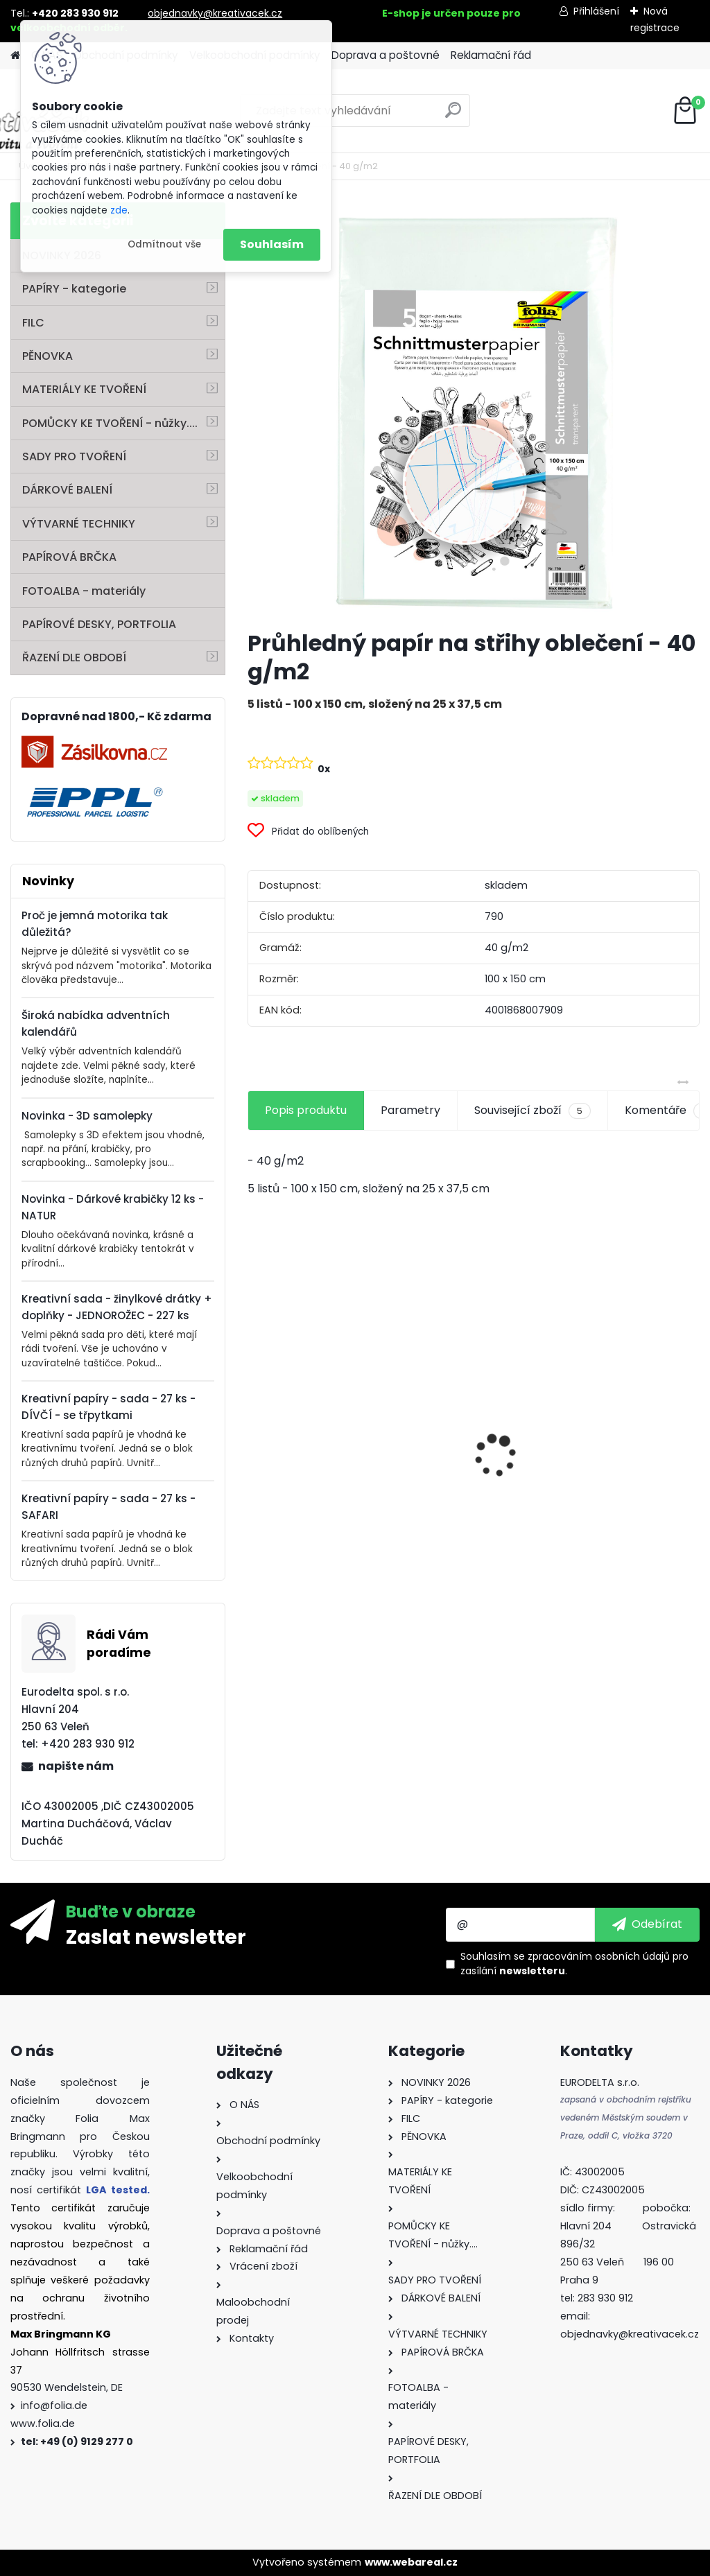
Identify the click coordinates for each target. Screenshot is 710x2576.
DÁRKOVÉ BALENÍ (67, 490)
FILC (33, 323)
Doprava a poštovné (385, 55)
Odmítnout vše (164, 244)
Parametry (410, 1110)
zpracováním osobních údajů (599, 1956)
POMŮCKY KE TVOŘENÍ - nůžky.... (110, 423)
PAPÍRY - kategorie (74, 289)
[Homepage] (15, 55)
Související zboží (532, 1110)
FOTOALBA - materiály (84, 591)
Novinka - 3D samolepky (87, 1115)
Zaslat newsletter (156, 1936)
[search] (453, 115)
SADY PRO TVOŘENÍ (74, 456)
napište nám (76, 1766)
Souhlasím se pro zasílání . (574, 1963)
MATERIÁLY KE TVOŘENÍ (84, 389)
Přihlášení (596, 11)
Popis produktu (306, 1110)
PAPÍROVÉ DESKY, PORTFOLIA (99, 624)
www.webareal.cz (411, 2562)
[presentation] (255, 1431)
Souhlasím (272, 244)
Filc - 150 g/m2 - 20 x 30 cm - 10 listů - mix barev (621, 1497)
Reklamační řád (491, 55)
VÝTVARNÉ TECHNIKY (78, 524)
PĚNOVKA (47, 356)
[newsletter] (647, 1924)
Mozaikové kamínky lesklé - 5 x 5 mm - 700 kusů (318, 1484)
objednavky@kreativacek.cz (215, 13)
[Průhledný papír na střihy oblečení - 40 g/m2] (473, 410)
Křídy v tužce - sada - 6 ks (470, 1465)
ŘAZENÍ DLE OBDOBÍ (74, 657)
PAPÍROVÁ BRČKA (69, 557)
